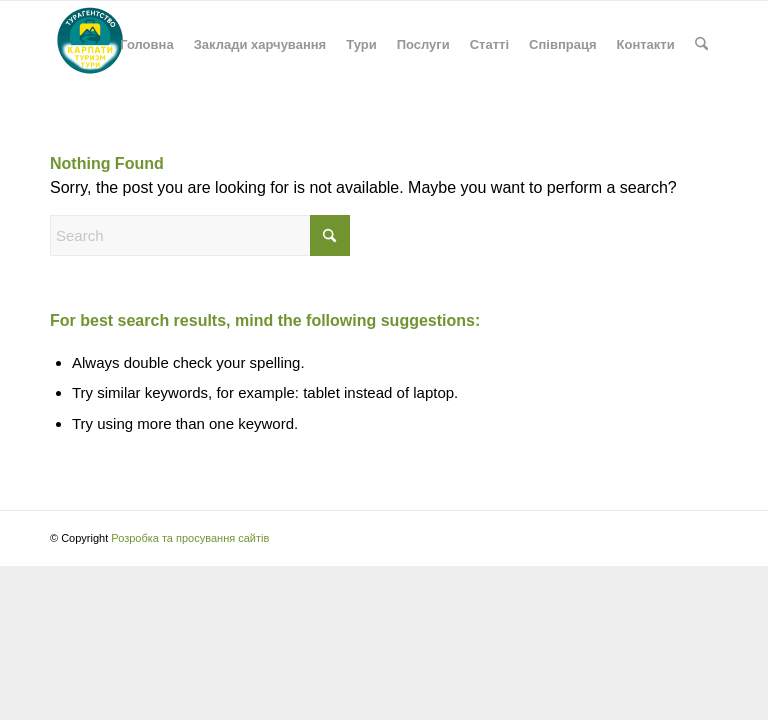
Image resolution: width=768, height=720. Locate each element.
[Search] (701, 45)
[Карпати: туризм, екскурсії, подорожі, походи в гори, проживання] (90, 45)
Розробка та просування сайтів (190, 538)
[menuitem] (146, 45)
